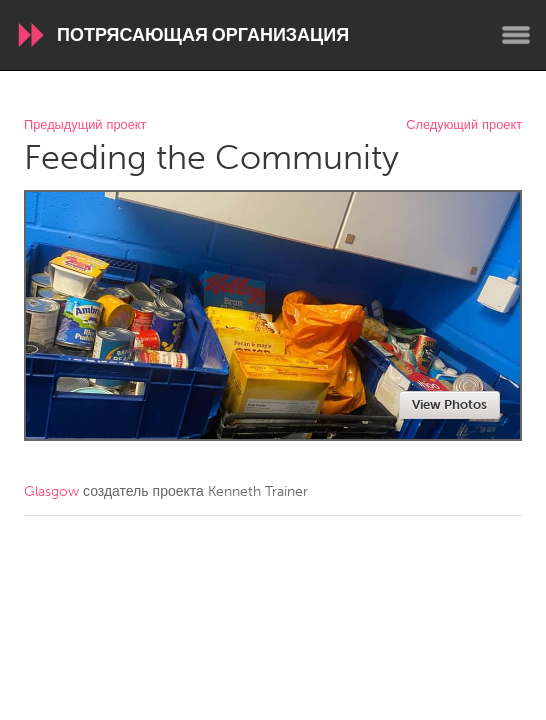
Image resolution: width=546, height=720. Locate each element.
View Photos (449, 404)
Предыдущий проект (85, 125)
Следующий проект (464, 125)
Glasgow (51, 491)
